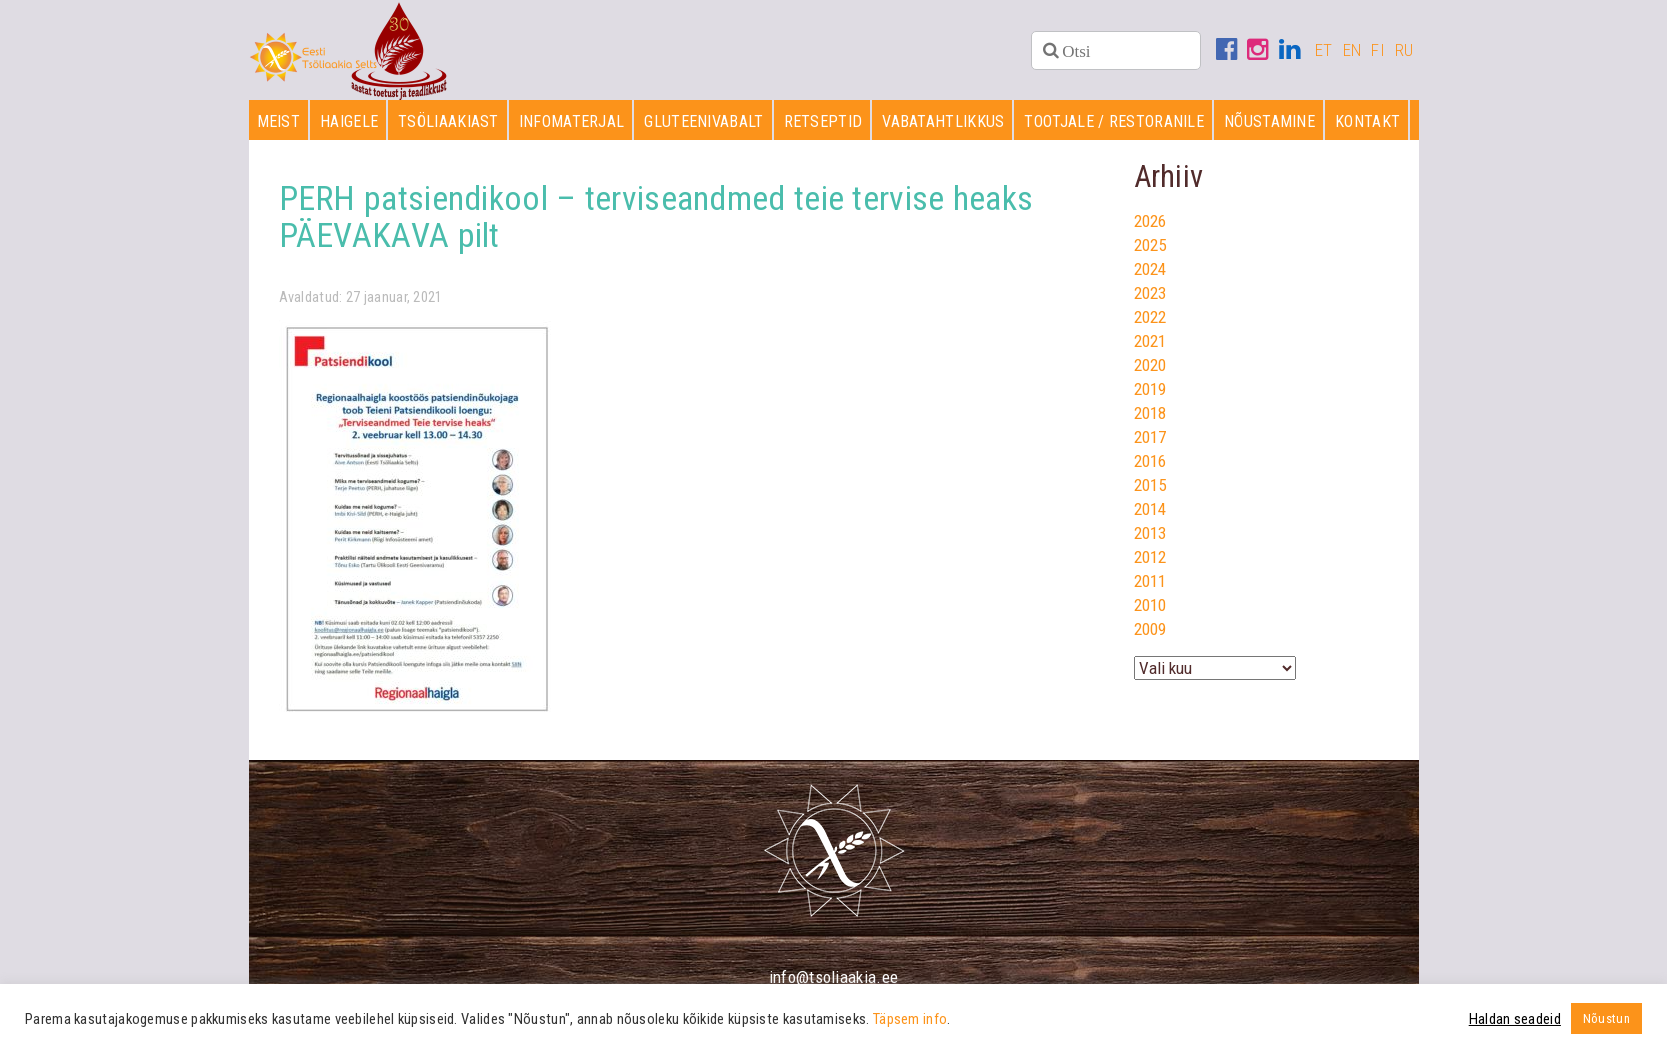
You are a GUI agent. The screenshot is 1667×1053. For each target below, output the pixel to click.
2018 (1150, 413)
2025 (1150, 245)
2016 (1150, 461)
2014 (1150, 509)
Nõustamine (1269, 121)
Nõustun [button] (1606, 1018)
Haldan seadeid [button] (1515, 1019)
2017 (1150, 437)
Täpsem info (910, 1019)
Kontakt (1367, 121)
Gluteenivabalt (703, 121)
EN (1352, 50)
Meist (279, 121)
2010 (1150, 605)
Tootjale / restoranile (1114, 121)
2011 (1150, 581)
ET (1324, 50)
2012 (1150, 557)
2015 (1150, 485)
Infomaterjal (572, 121)
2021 (1150, 341)
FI (1378, 50)
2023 (1150, 293)
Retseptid (823, 121)
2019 (1150, 389)
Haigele (349, 121)
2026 (1150, 221)
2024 (1150, 269)
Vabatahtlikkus (943, 121)
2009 (1150, 629)
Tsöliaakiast (448, 121)
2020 (1150, 365)
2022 (1150, 317)
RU (1404, 50)
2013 (1150, 533)
